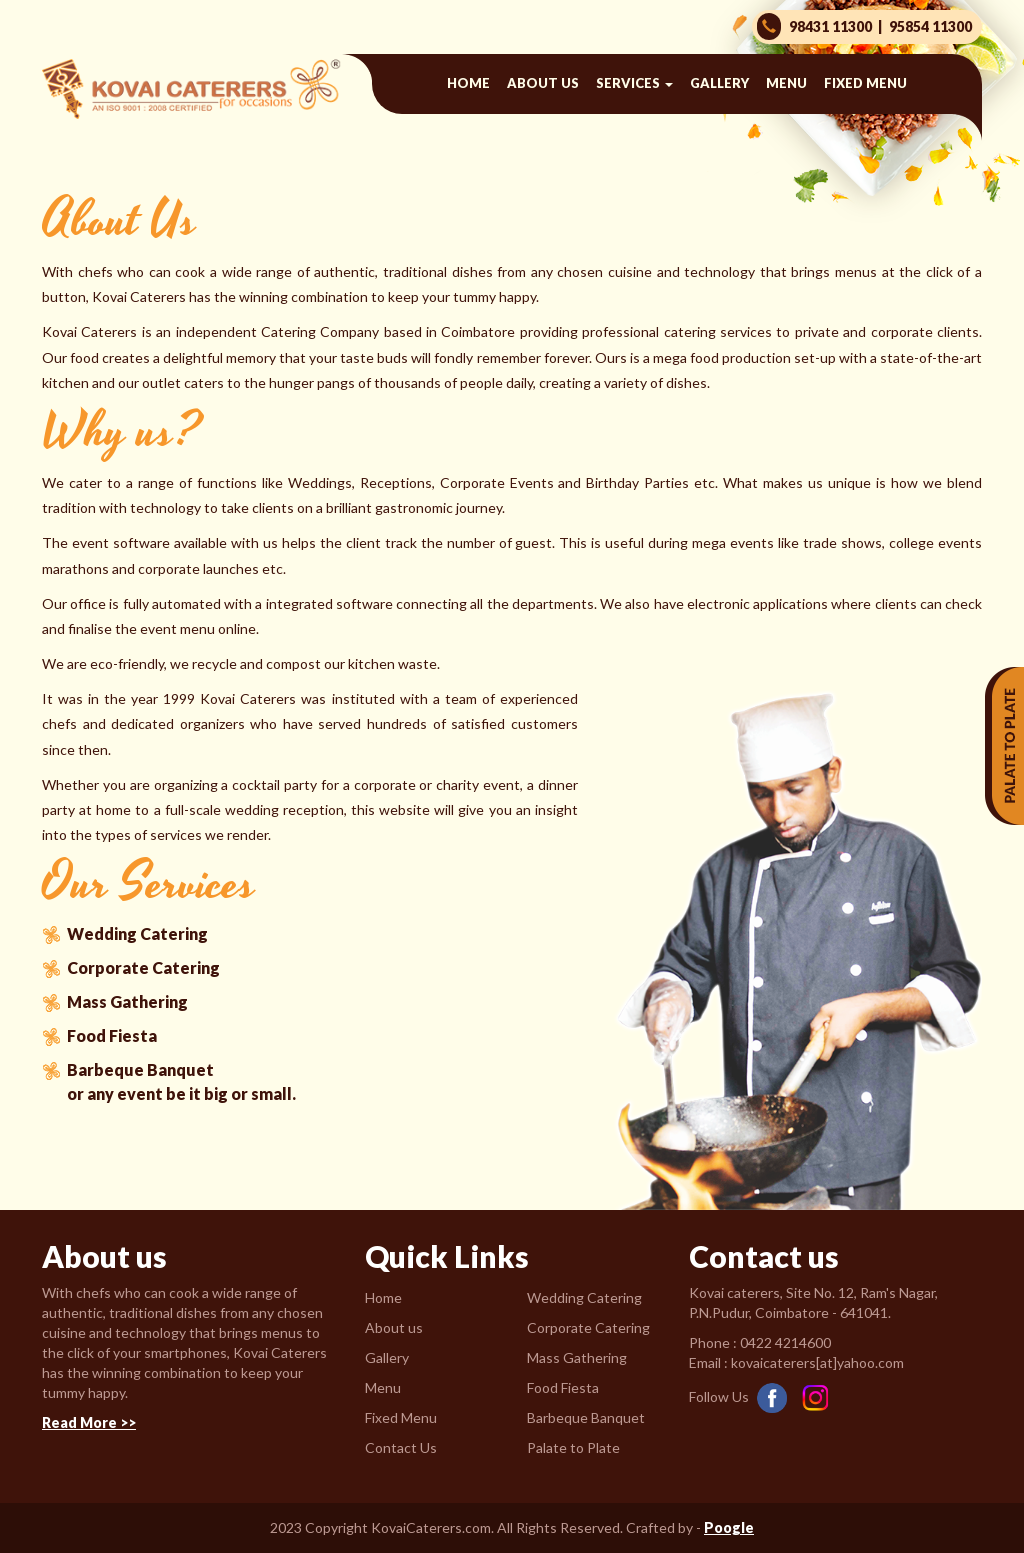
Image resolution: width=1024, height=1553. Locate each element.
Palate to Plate (573, 1447)
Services (634, 83)
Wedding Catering (137, 933)
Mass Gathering (127, 1001)
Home (468, 83)
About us (543, 83)
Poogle (729, 1527)
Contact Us (401, 1447)
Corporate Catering (143, 967)
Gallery (719, 83)
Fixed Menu (865, 83)
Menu (786, 83)
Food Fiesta (112, 1035)
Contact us (677, 142)
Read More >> (89, 1422)
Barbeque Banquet (140, 1069)
